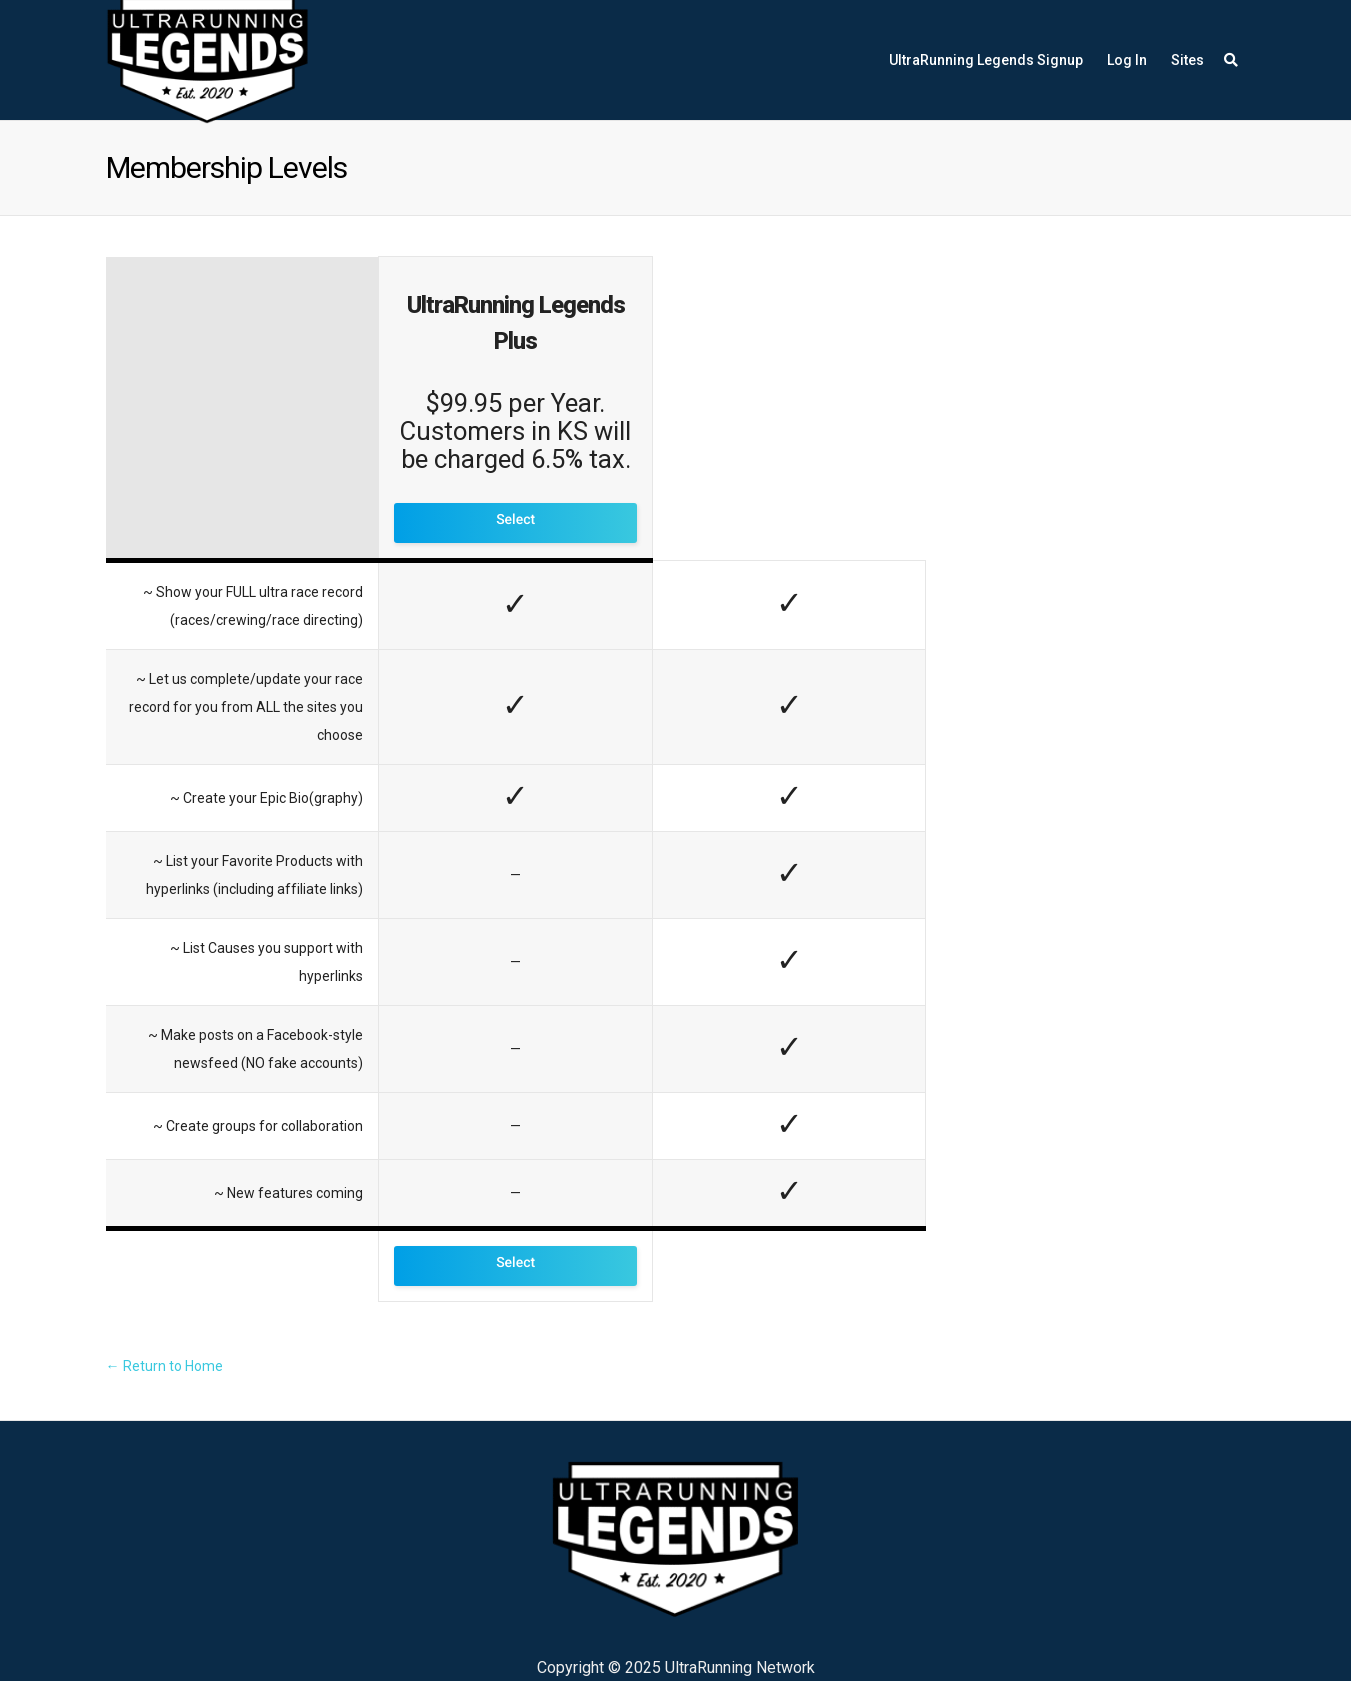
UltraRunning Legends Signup (986, 60)
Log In (1127, 60)
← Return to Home (164, 1366)
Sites (1187, 60)
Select (515, 520)
